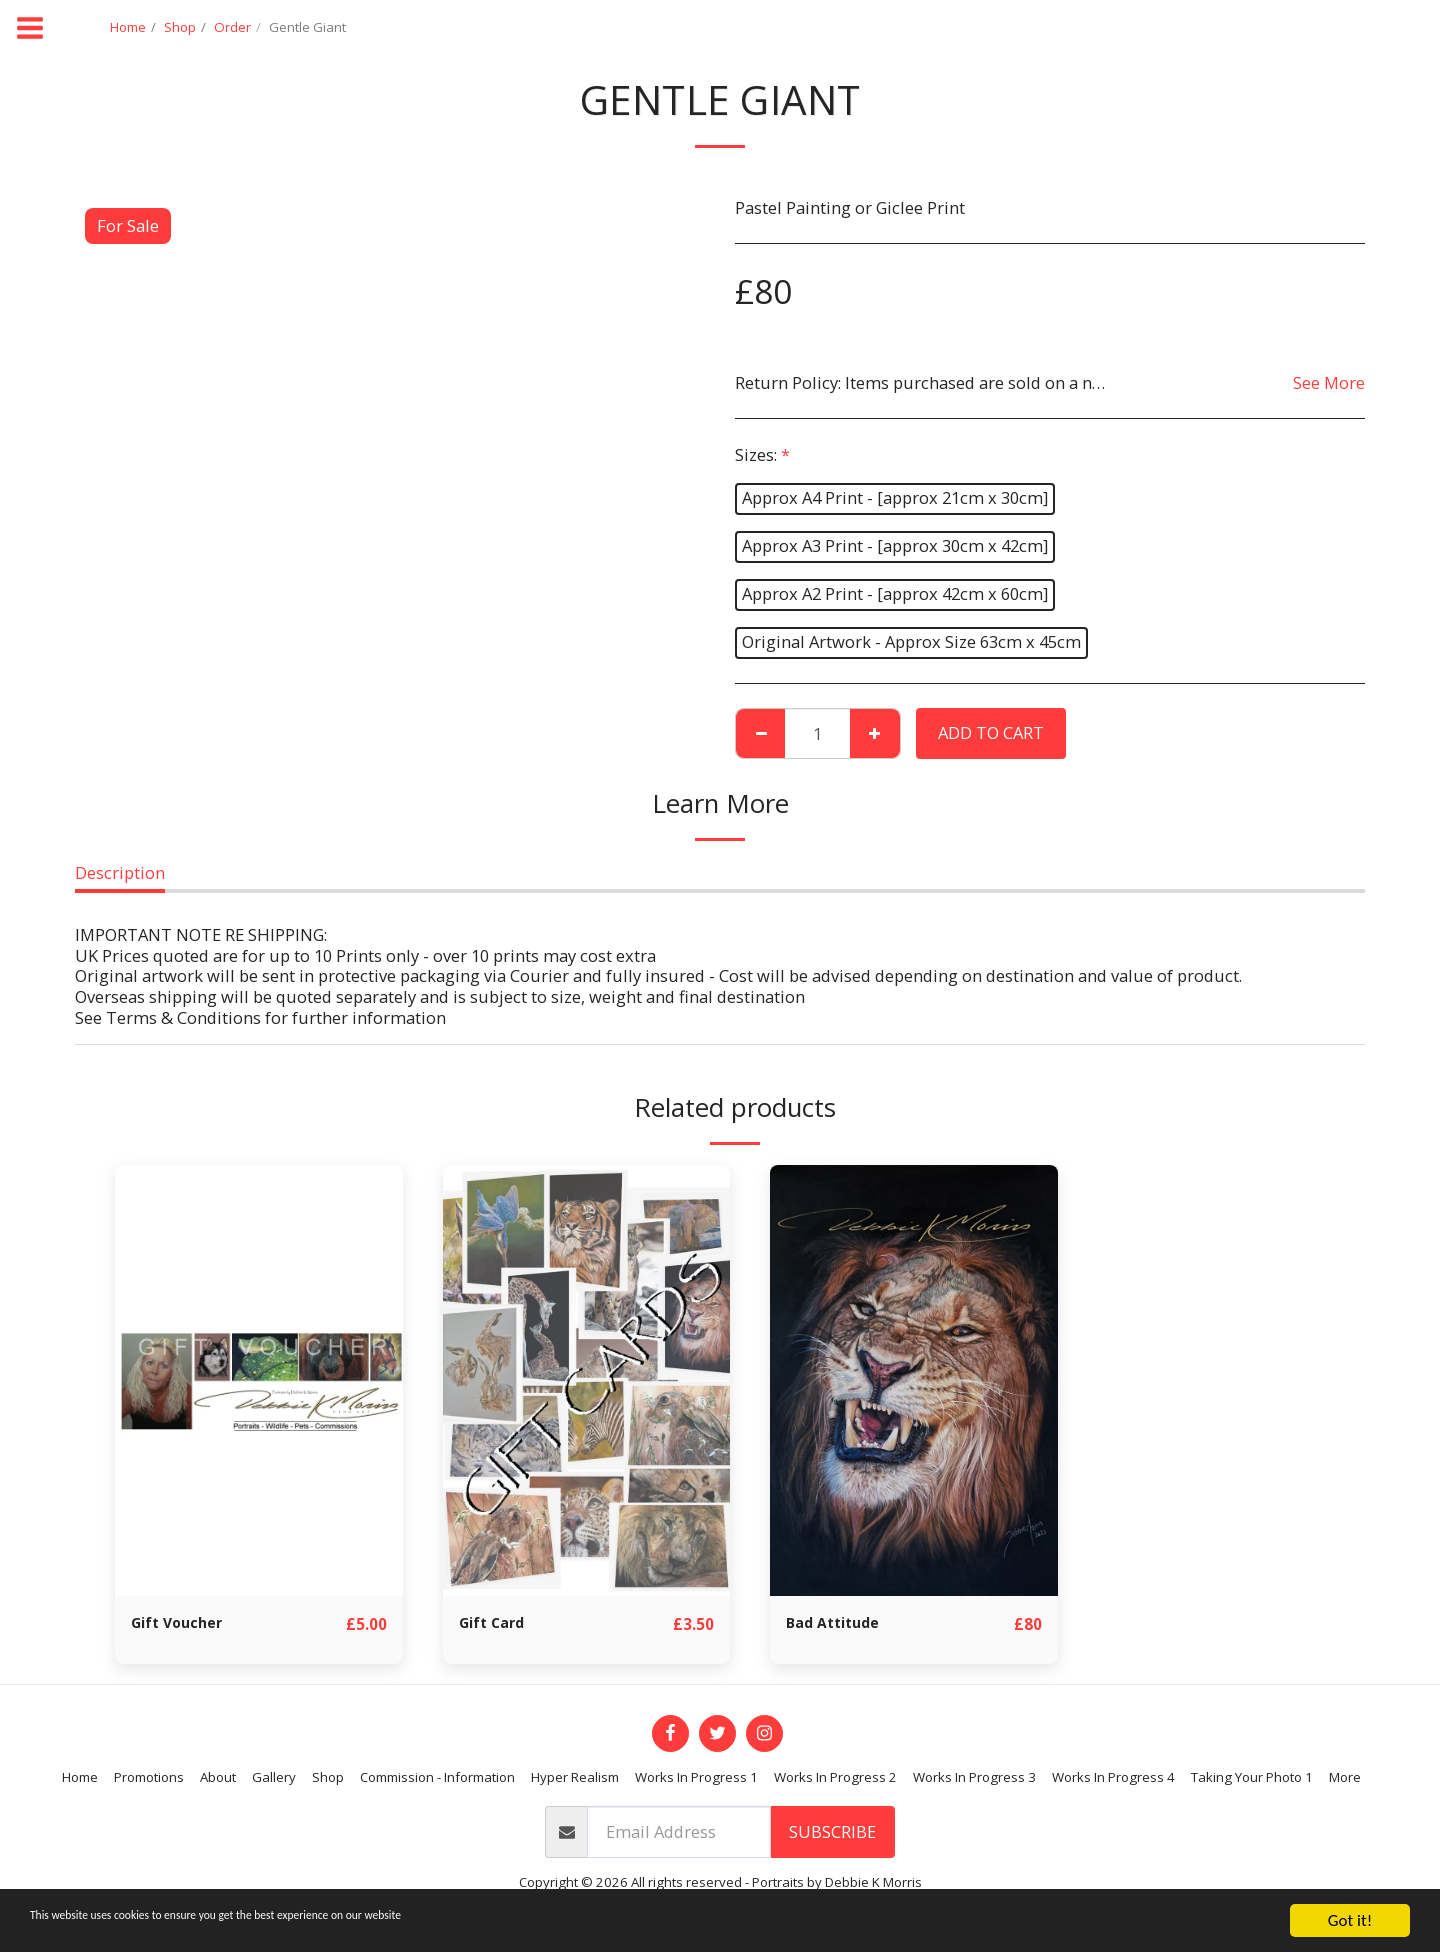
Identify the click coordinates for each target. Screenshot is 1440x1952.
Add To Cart (991, 732)
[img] (259, 1380)
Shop (180, 27)
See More (1329, 382)
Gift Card (497, 1623)
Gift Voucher (184, 1623)
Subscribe (832, 1832)
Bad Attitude (839, 1623)
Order (232, 27)
